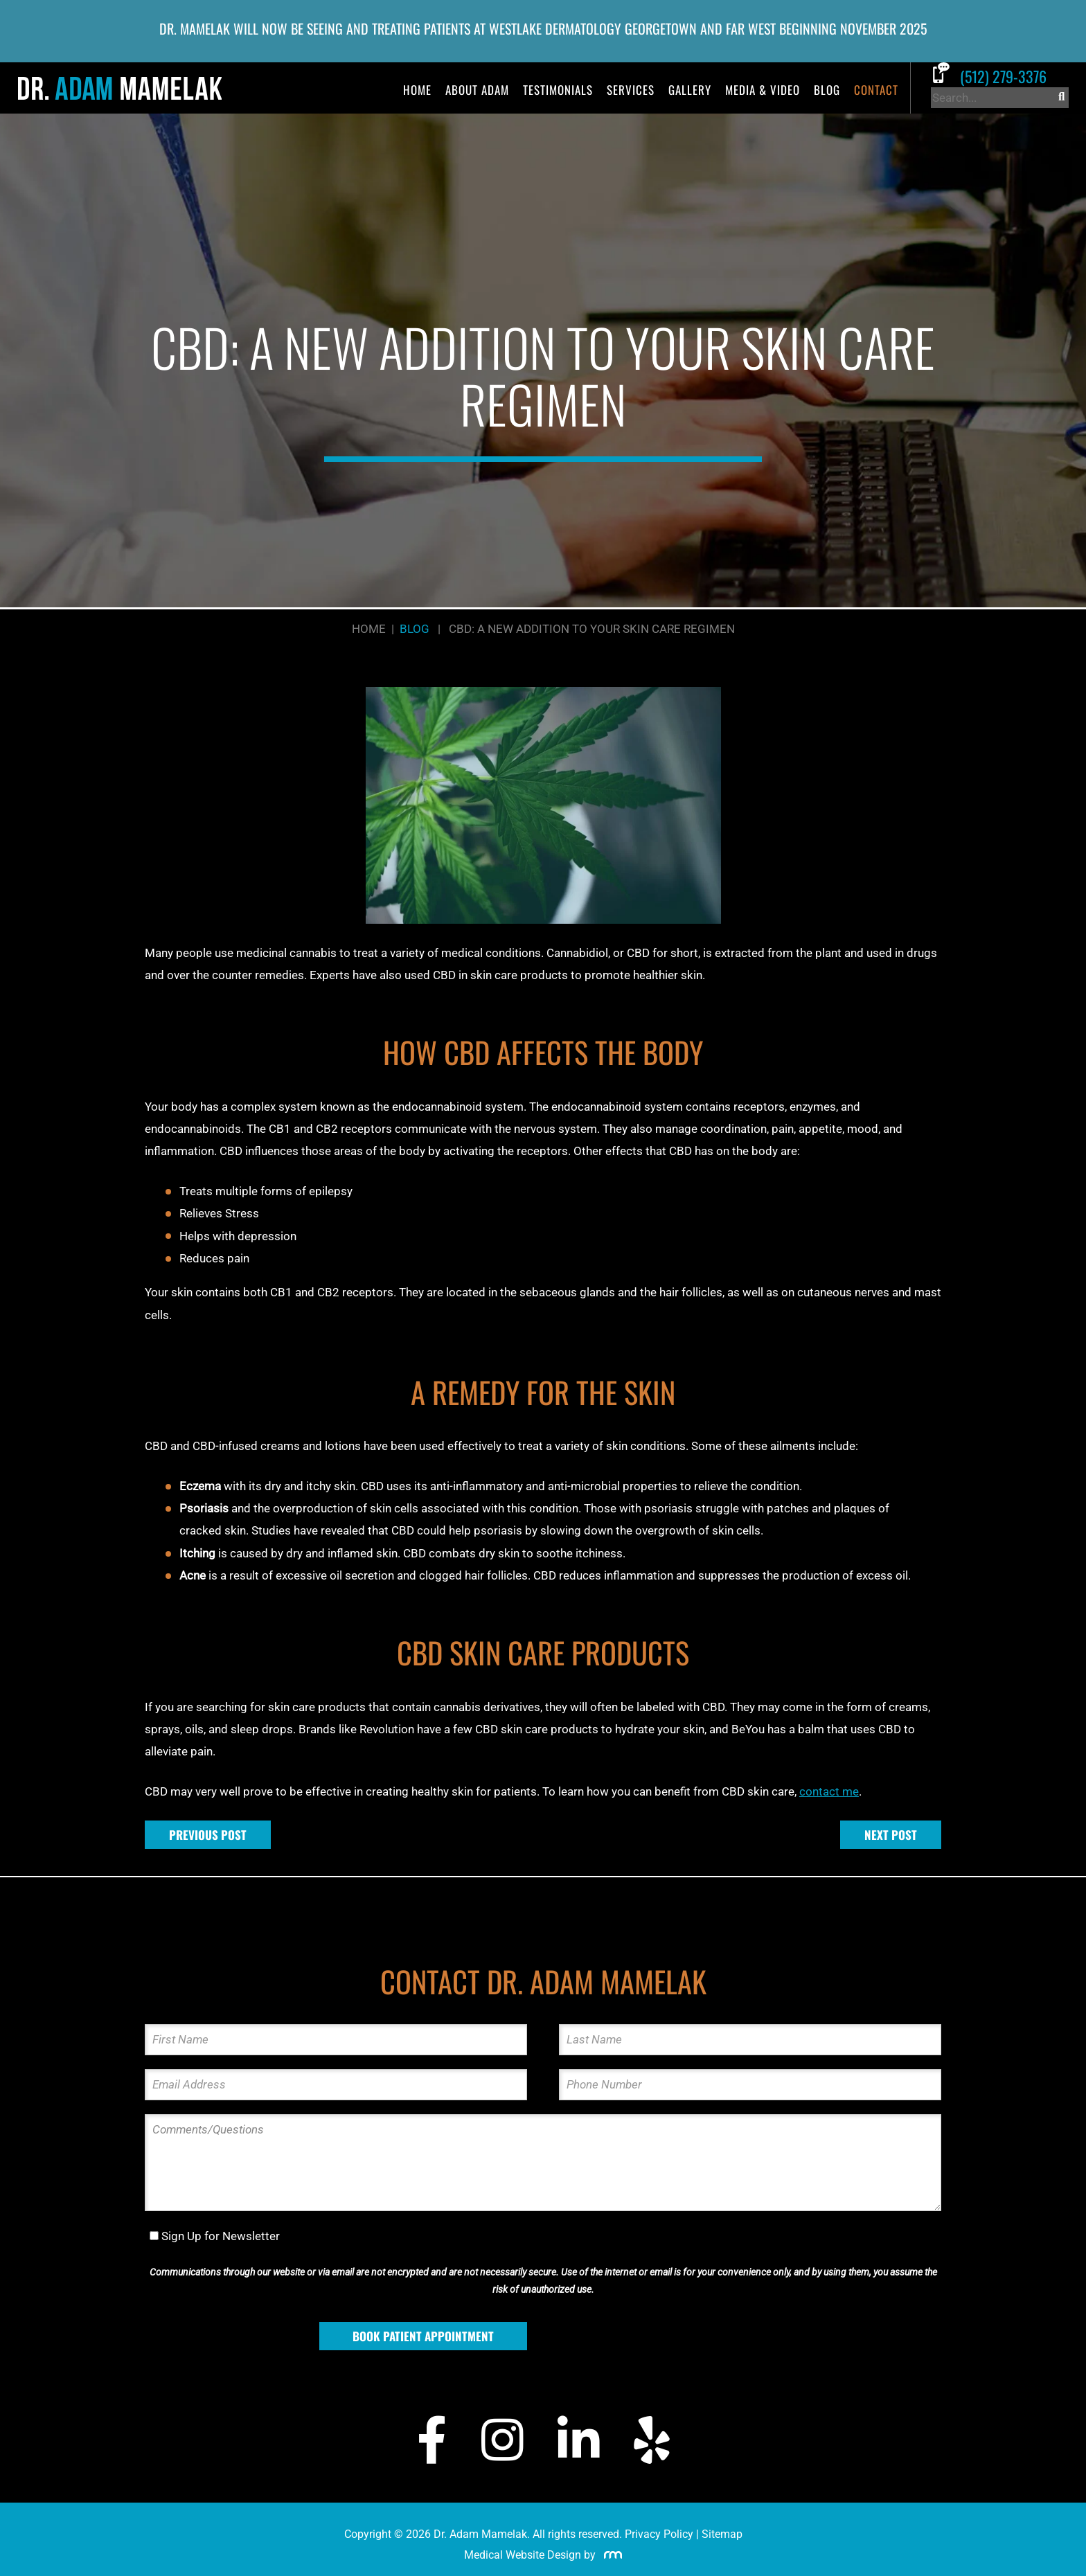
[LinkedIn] (578, 2440)
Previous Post (208, 1834)
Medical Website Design (522, 2554)
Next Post (890, 1834)
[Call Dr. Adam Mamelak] (1000, 75)
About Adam (477, 89)
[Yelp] (651, 2440)
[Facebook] (432, 2440)
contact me (829, 1791)
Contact (876, 89)
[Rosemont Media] (610, 2554)
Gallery (689, 89)
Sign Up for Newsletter (220, 2236)
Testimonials (558, 89)
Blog (827, 89)
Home (417, 89)
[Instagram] (502, 2440)
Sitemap (722, 2534)
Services (631, 89)
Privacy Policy (659, 2534)
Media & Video (762, 89)
